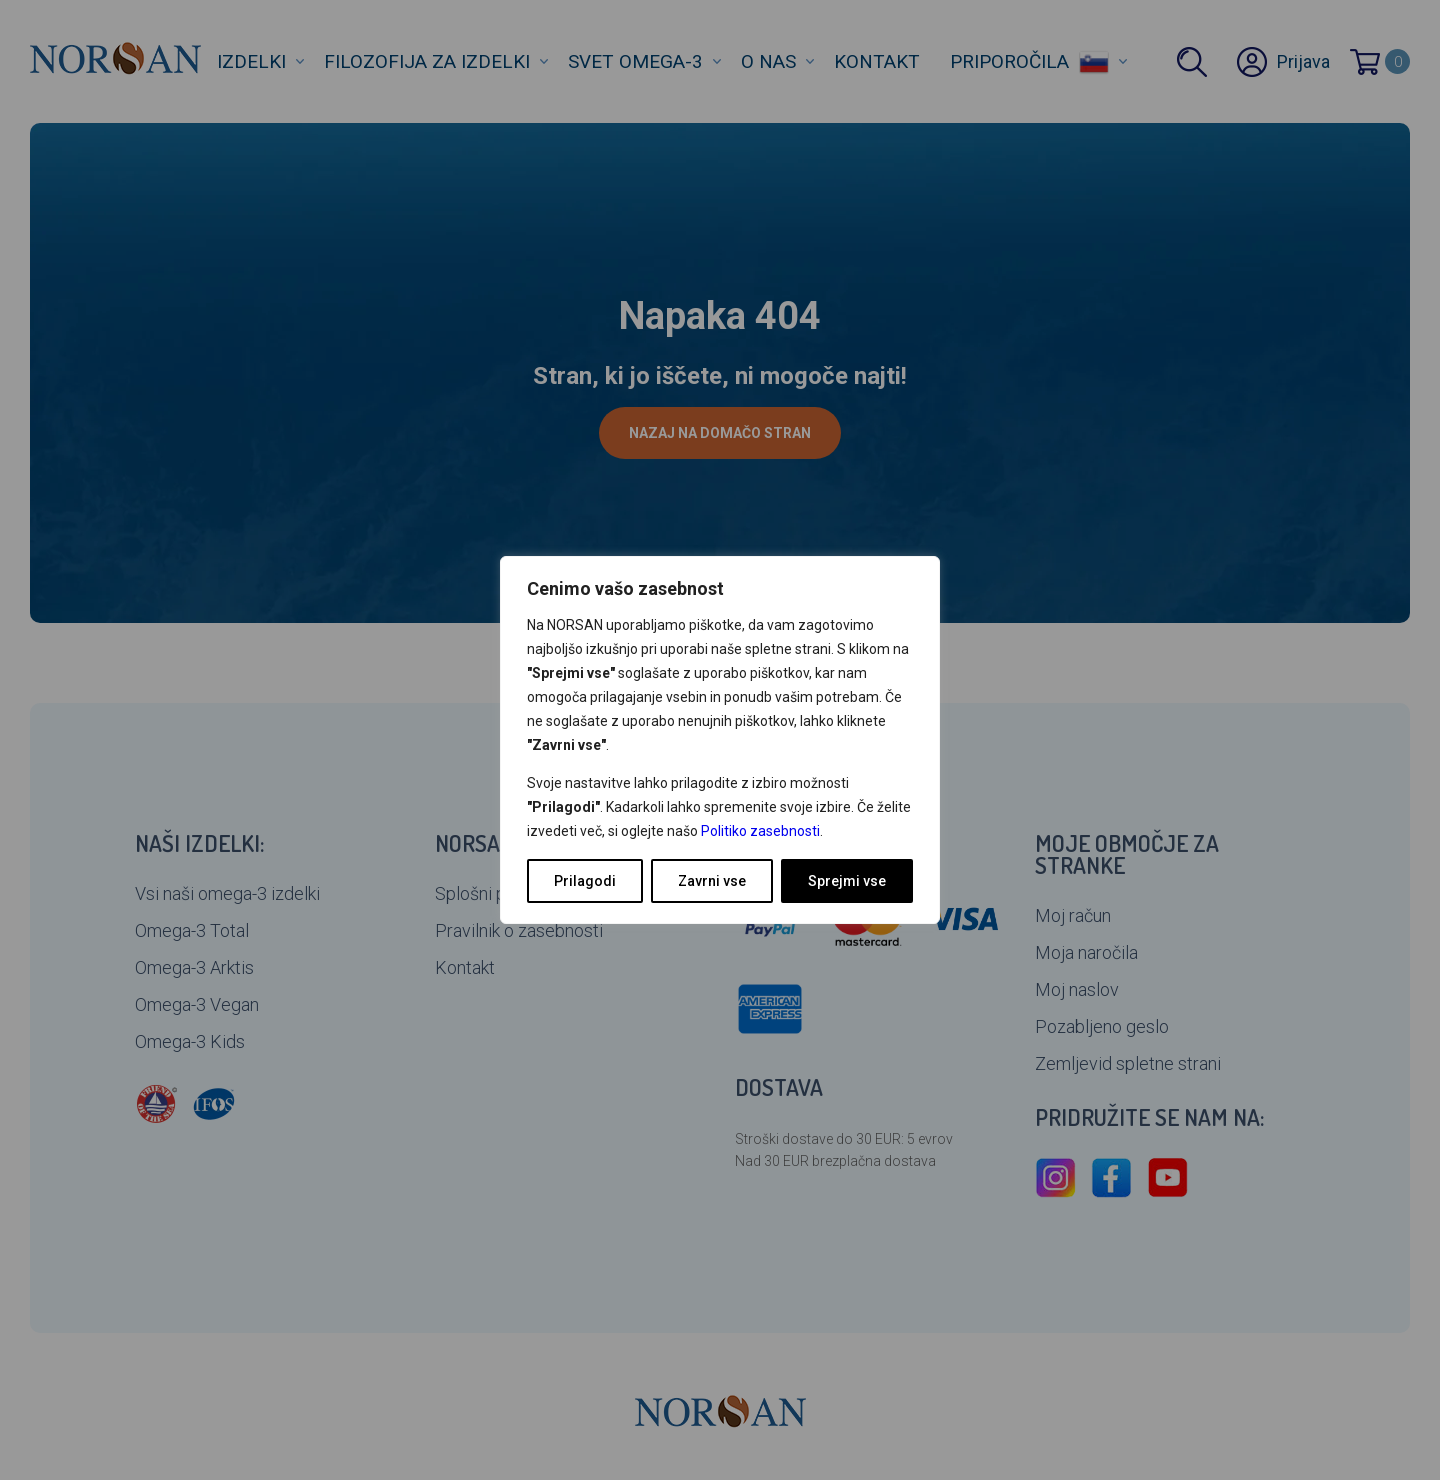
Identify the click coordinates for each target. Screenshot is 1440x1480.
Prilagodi (585, 881)
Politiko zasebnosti (760, 831)
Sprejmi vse (847, 881)
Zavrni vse (712, 881)
